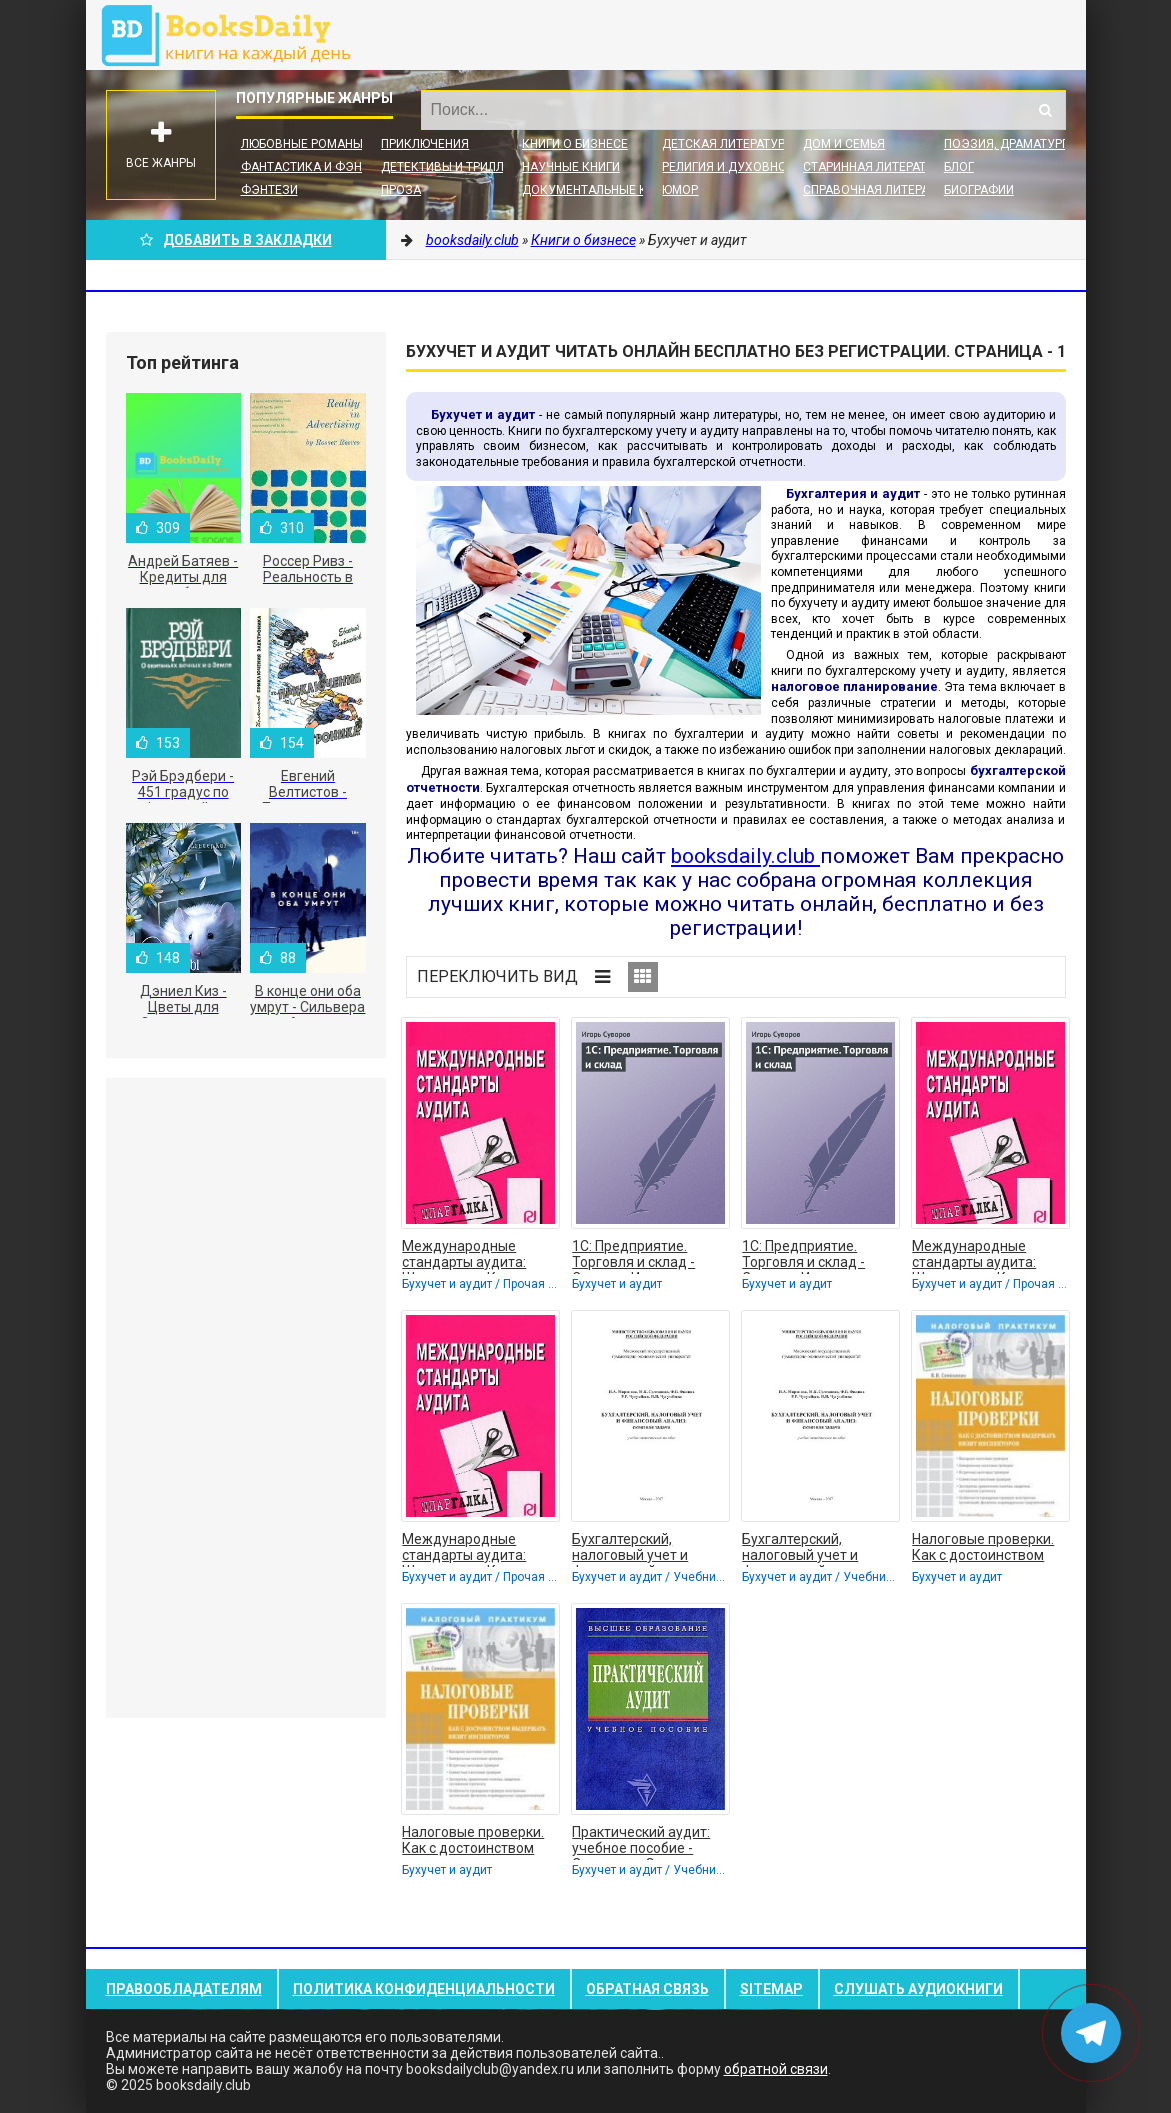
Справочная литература (880, 190)
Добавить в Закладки (236, 240)
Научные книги (571, 167)
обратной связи (776, 2069)
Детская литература (727, 144)
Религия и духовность (735, 167)
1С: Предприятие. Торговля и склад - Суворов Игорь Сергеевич (633, 1256)
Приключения (425, 144)
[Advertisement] (246, 1398)
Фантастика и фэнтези (316, 167)
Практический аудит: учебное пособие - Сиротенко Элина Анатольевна (641, 1842)
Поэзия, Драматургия (1014, 144)
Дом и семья (844, 144)
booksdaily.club (236, 35)
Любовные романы (302, 144)
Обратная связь (647, 1989)
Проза (401, 190)
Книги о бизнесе (575, 144)
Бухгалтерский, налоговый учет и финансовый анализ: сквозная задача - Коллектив (640, 1549)
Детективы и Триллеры (454, 167)
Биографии (979, 190)
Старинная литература (875, 167)
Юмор (680, 190)
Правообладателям (184, 1989)
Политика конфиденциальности (424, 1989)
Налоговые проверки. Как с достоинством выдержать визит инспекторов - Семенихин (983, 1549)
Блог (959, 167)
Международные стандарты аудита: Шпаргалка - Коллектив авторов (480, 1256)
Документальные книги (599, 190)
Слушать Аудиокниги (918, 1989)
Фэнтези (269, 190)
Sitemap (771, 1989)
